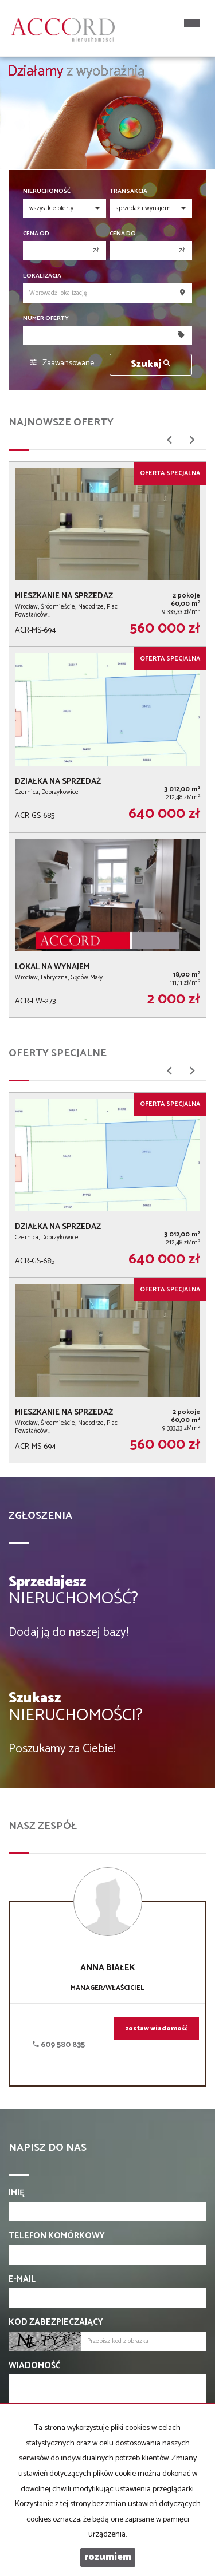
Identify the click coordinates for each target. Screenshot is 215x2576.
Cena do (123, 234)
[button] (169, 444)
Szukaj (150, 364)
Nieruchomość (47, 191)
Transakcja (128, 191)
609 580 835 (59, 2045)
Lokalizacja (42, 276)
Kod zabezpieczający (56, 2322)
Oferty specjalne (58, 1053)
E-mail (22, 2279)
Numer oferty (46, 318)
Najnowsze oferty (61, 422)
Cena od (36, 234)
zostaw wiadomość (156, 2029)
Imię (17, 2193)
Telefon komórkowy (57, 2236)
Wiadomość (34, 2366)
